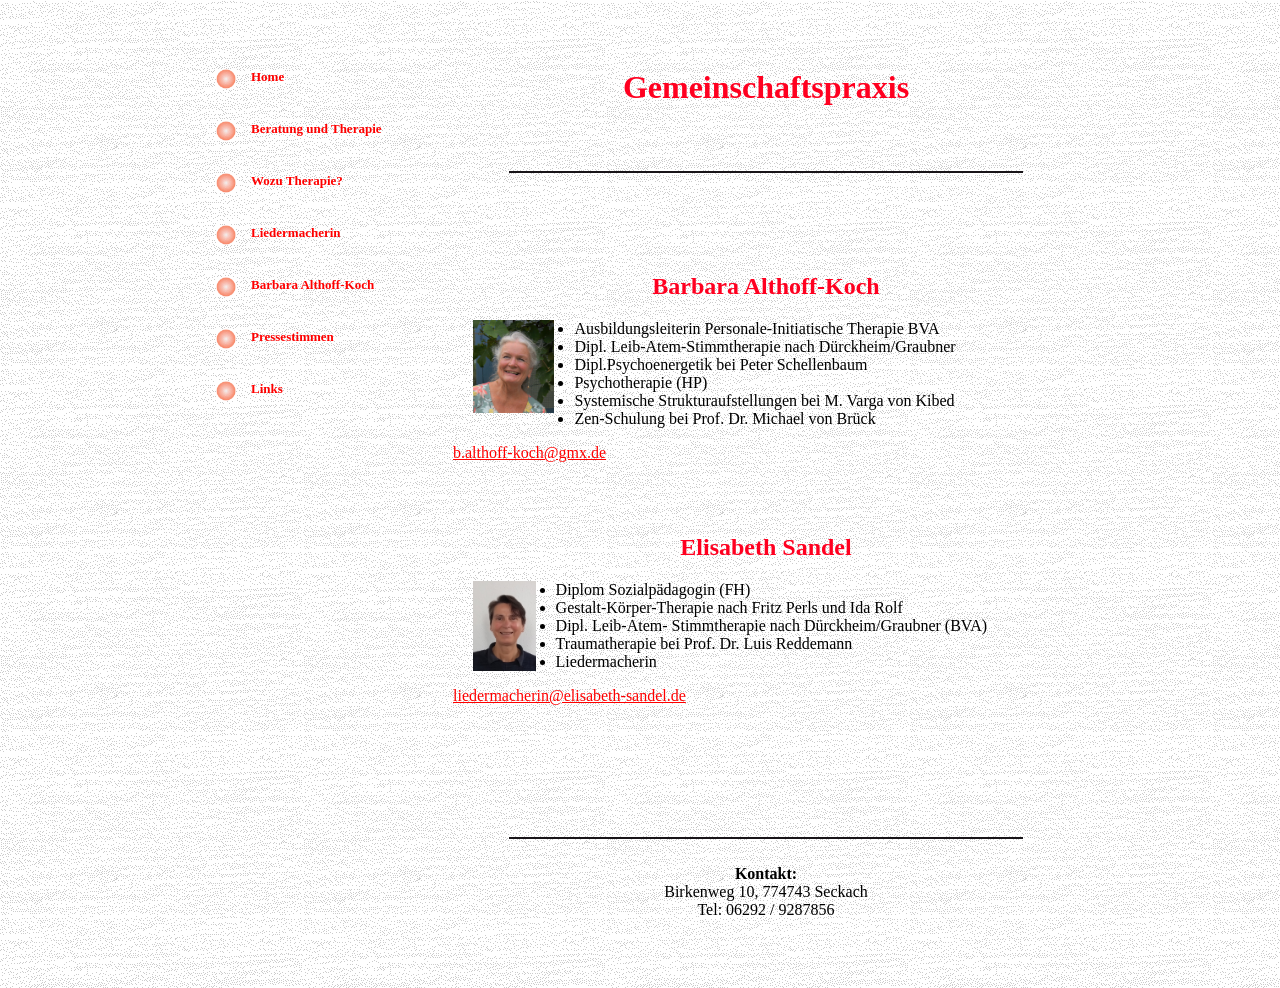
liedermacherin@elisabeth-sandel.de (569, 695)
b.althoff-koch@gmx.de (529, 452)
